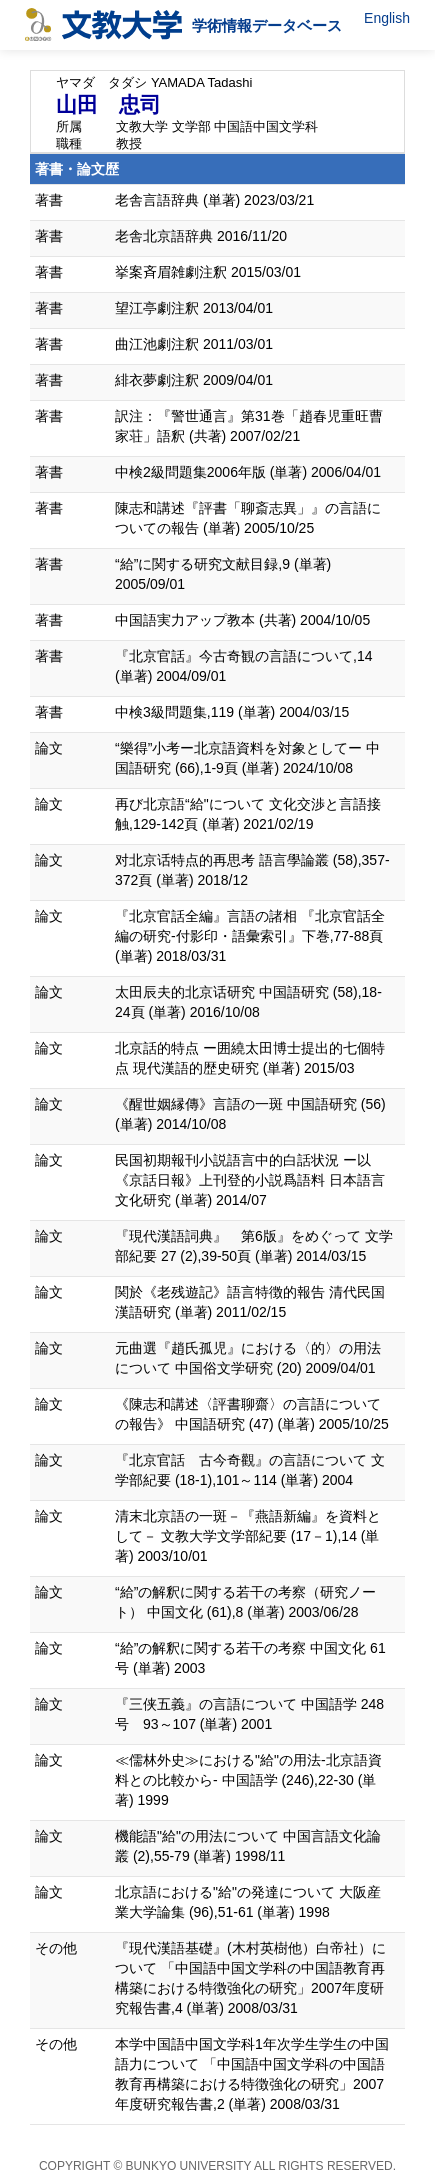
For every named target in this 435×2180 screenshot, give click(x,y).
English (387, 18)
